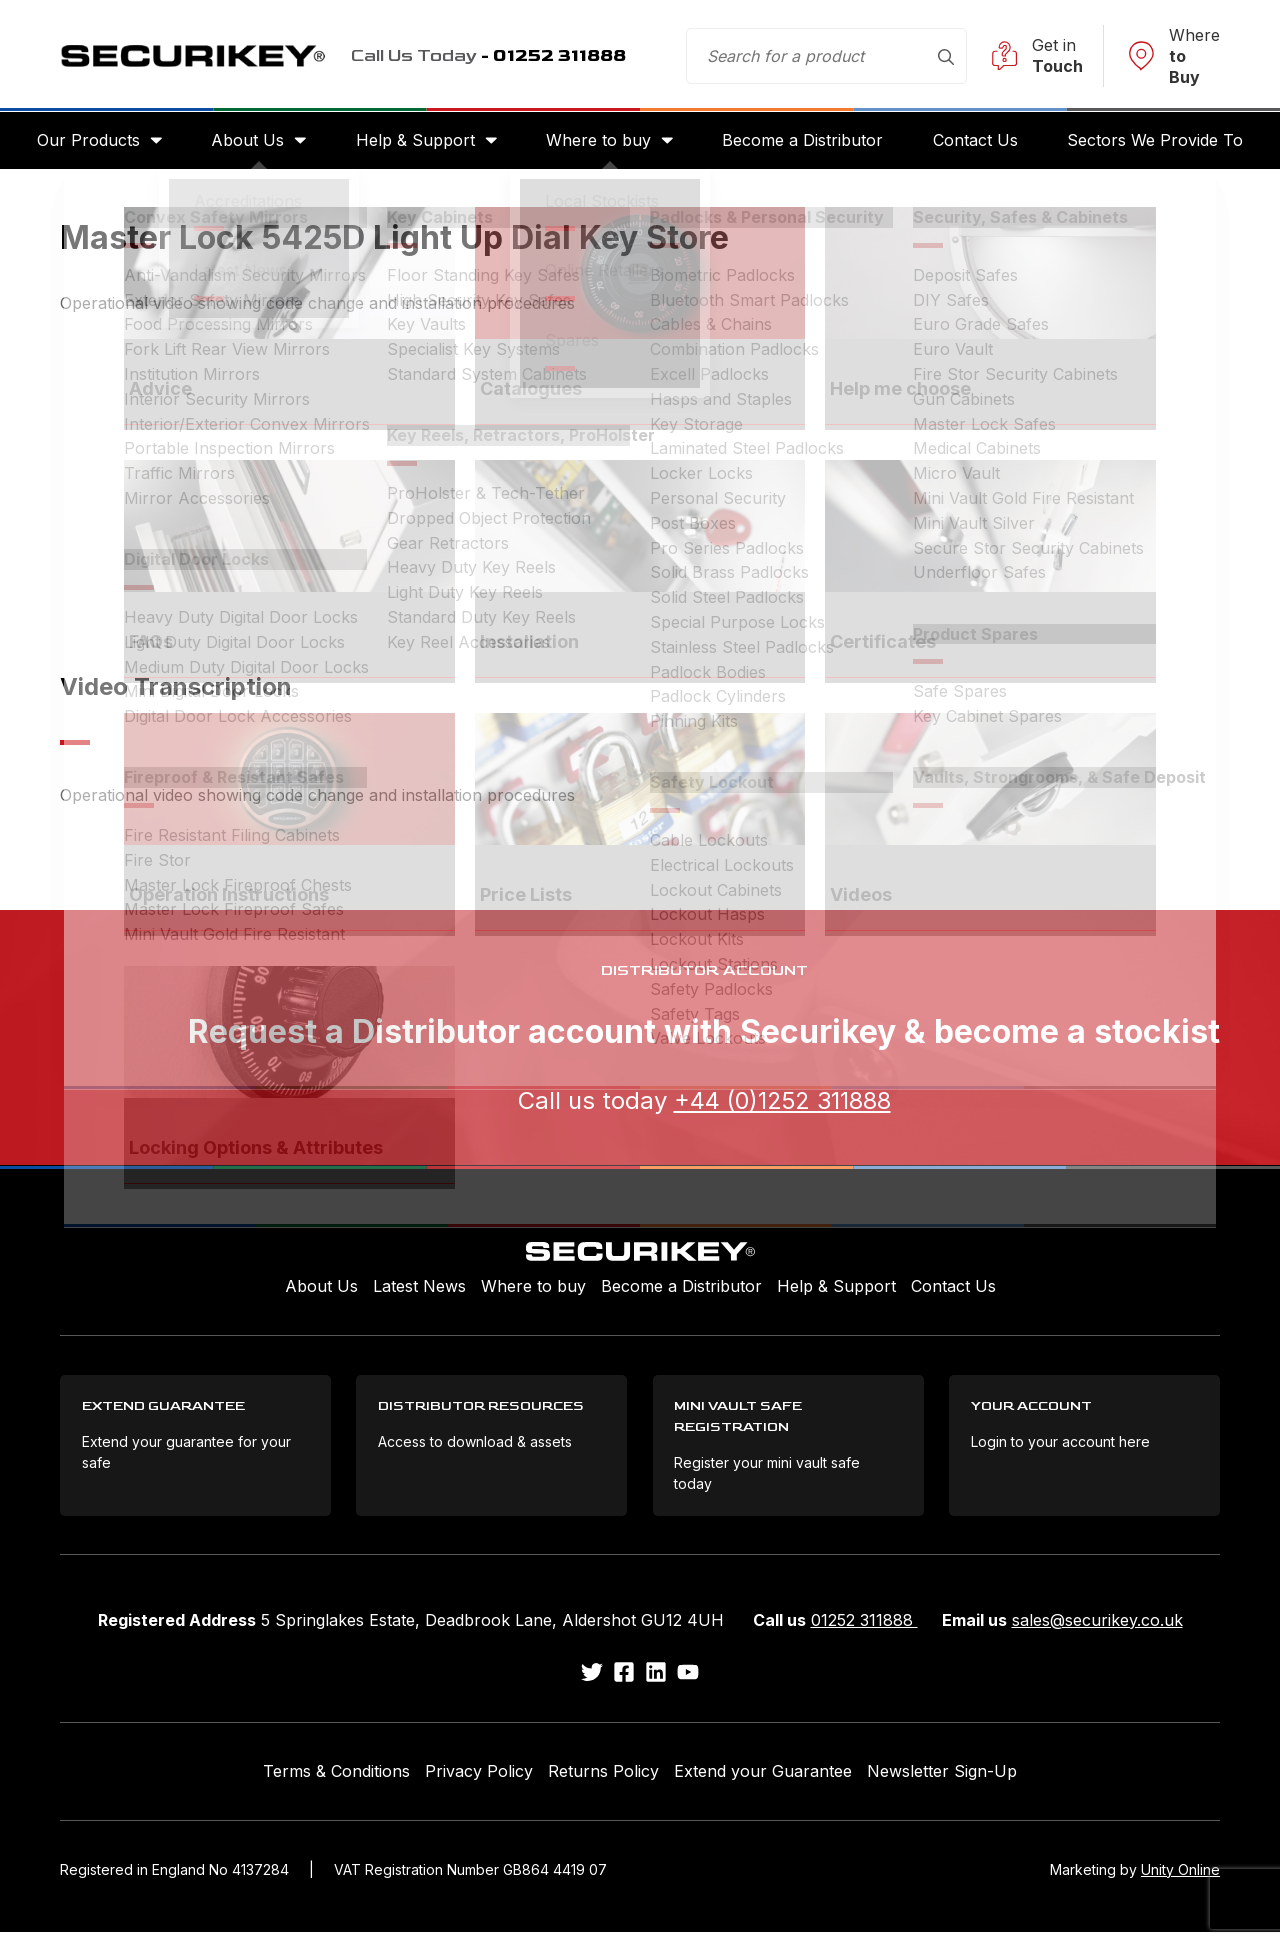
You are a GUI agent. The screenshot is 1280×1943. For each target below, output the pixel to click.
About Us (244, 142)
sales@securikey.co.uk (1097, 1631)
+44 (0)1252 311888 (782, 1104)
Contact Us (978, 142)
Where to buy (598, 142)
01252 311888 (864, 1631)
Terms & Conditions (336, 1783)
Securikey (210, 56)
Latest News (419, 1291)
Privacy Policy (479, 1783)
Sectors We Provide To (1161, 142)
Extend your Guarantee (763, 1783)
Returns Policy (603, 1783)
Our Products (82, 142)
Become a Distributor (804, 142)
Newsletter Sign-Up (942, 1783)
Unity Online (1180, 1880)
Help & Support (413, 142)
